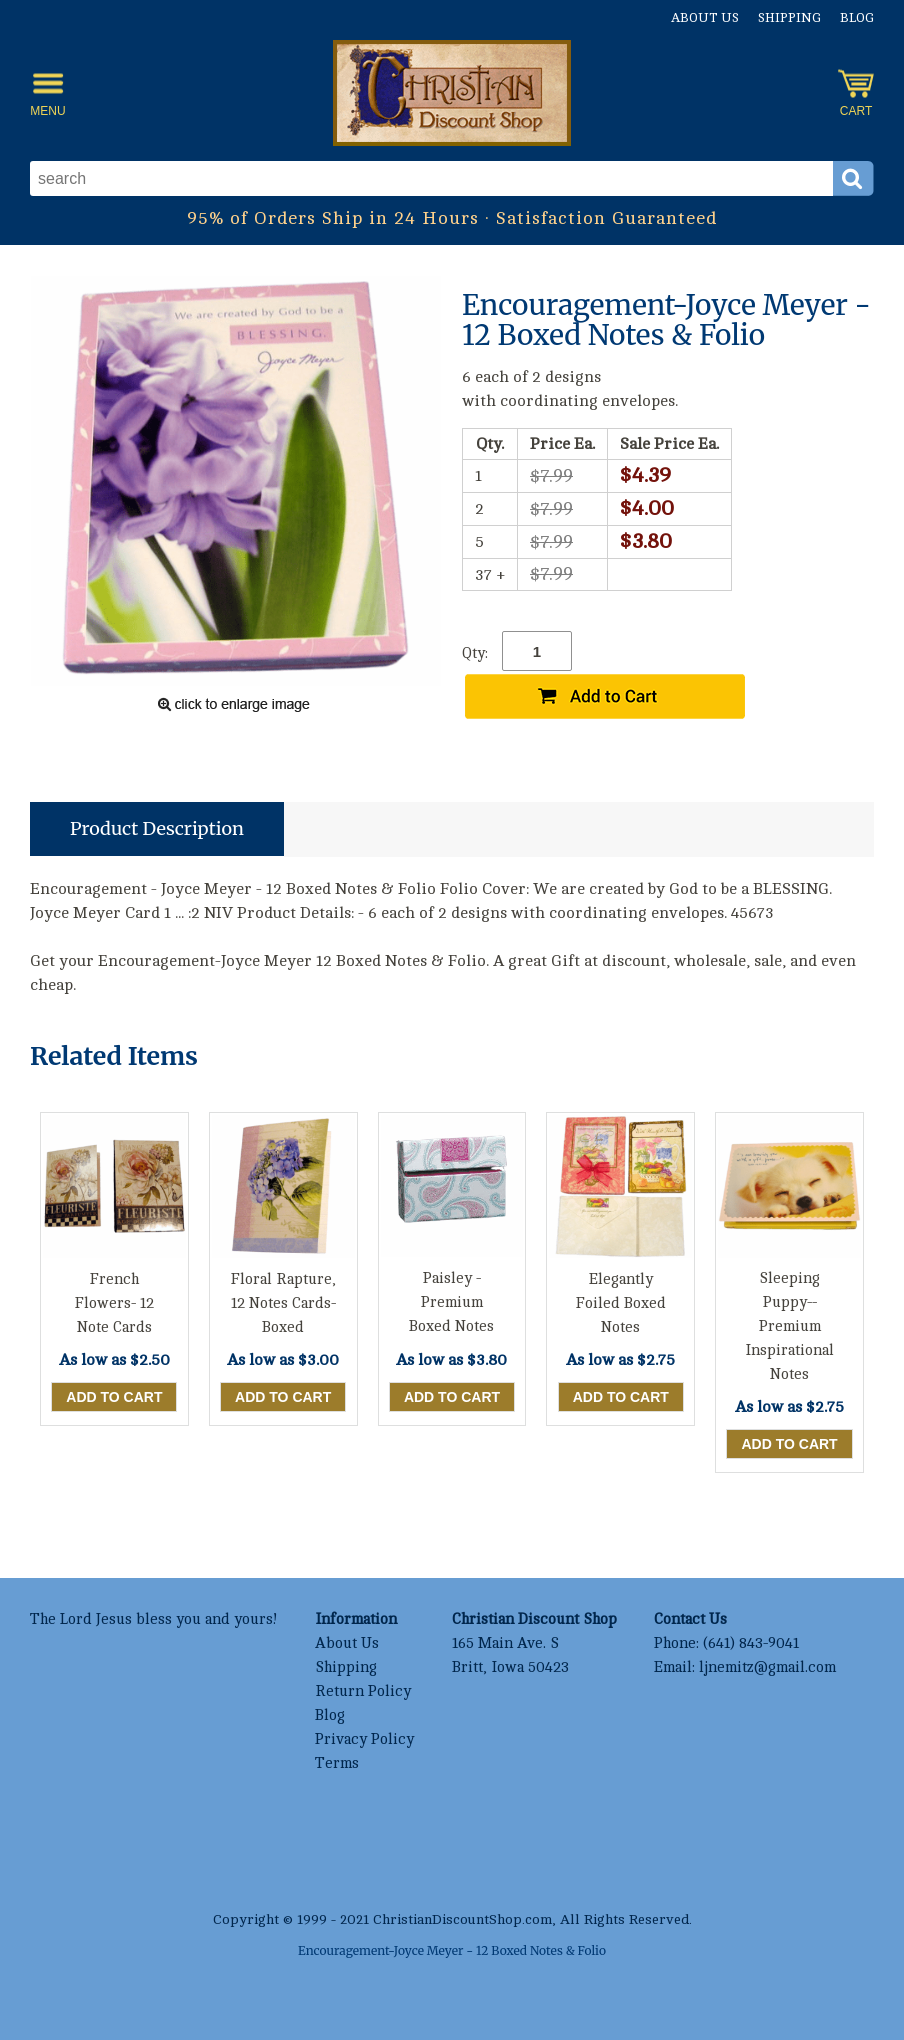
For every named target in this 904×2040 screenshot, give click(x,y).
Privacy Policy (364, 1739)
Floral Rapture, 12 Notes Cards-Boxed (283, 1303)
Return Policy (363, 1691)
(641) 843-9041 (751, 1643)
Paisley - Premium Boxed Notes (451, 1302)
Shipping (789, 18)
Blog (857, 18)
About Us (705, 18)
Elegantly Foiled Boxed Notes (621, 1303)
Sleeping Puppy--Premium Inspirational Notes (789, 1326)
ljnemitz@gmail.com (767, 1667)
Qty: (475, 653)
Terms (337, 1763)
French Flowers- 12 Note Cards (114, 1303)
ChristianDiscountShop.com (462, 1919)
